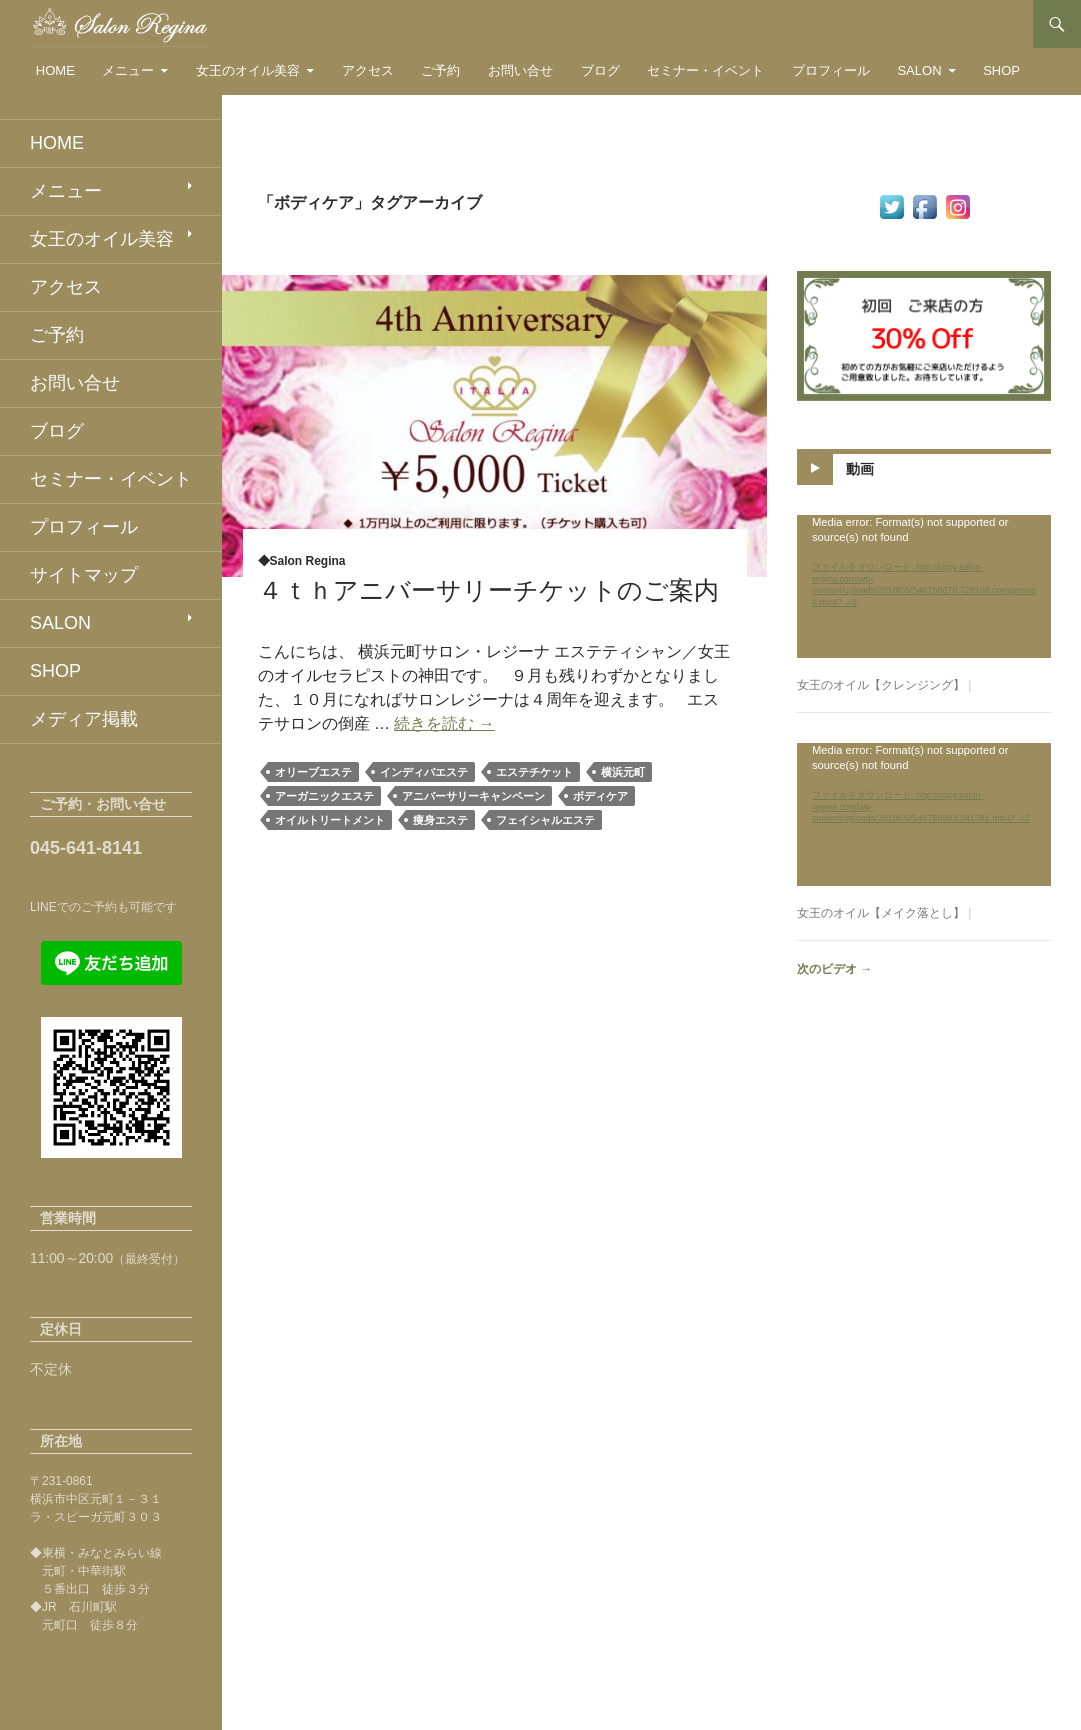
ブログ (600, 70)
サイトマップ (84, 575)
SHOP (1001, 70)
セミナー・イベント (705, 70)
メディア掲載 (84, 719)
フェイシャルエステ (545, 820)
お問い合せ (520, 70)
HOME (55, 70)
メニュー (128, 70)
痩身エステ (440, 820)
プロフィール (831, 70)
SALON (919, 70)
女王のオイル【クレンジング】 (881, 685)
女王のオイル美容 (248, 70)
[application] (924, 586)
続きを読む (444, 723)
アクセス (368, 70)
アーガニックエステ (324, 796)
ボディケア (600, 796)
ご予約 (440, 70)
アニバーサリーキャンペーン (473, 796)
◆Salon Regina (302, 561)
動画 (860, 469)
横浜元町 (623, 772)
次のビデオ (834, 969)
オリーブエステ (313, 772)
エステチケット (534, 772)
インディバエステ (424, 772)
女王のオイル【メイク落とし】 (881, 913)
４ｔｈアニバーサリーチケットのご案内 (488, 590)
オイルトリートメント (330, 820)
